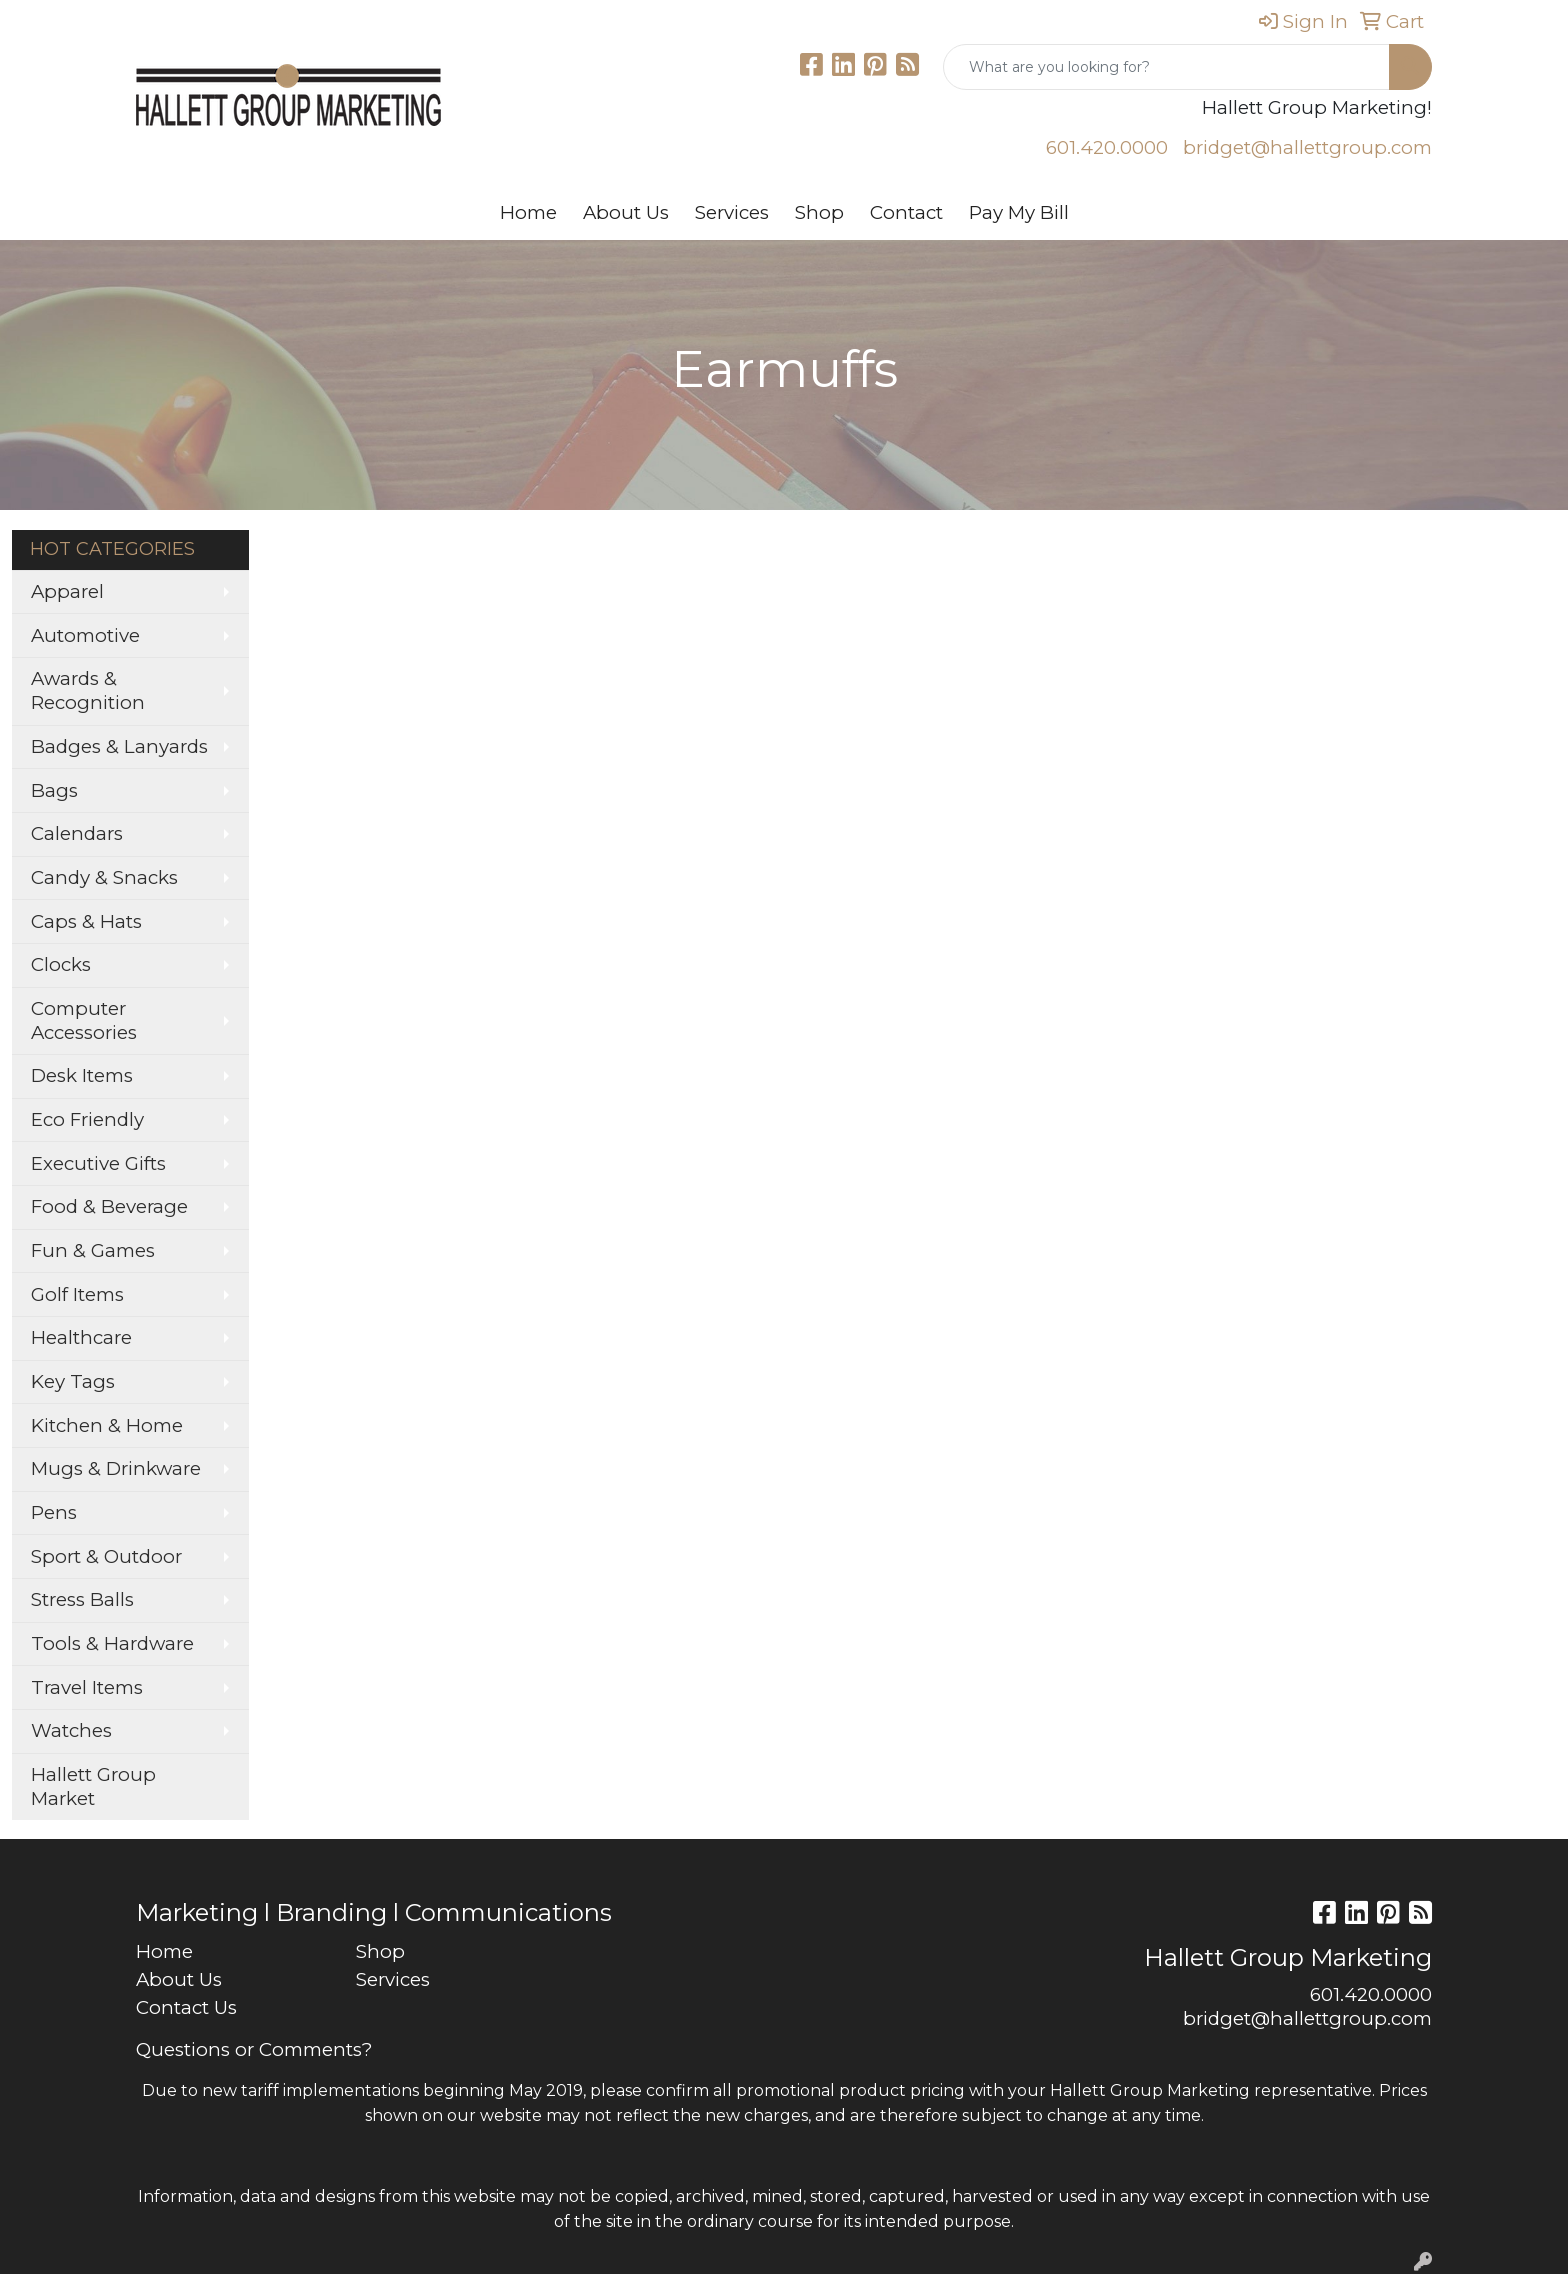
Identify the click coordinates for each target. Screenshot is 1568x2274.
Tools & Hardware (112, 1643)
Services (732, 212)
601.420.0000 (1107, 147)
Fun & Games (93, 1250)
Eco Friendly (87, 1119)
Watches (71, 1730)
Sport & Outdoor (106, 1556)
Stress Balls (82, 1599)
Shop (819, 212)
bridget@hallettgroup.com (1307, 147)
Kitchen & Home (107, 1425)
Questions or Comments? (254, 2049)
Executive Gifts (98, 1163)
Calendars (77, 833)
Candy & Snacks (104, 877)
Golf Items (77, 1294)
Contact (906, 212)
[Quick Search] (1166, 67)
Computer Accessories (84, 1020)
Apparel (67, 591)
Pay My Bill (1019, 212)
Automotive (85, 635)
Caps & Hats (86, 921)
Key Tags (73, 1381)
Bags (54, 790)
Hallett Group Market (93, 1786)
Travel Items (87, 1687)
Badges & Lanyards (119, 746)
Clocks (61, 964)
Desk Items (82, 1075)
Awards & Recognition (88, 690)
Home (528, 212)
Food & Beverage (109, 1206)
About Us (626, 212)
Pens (54, 1512)
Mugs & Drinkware (116, 1468)
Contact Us (186, 2007)
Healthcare (81, 1337)
